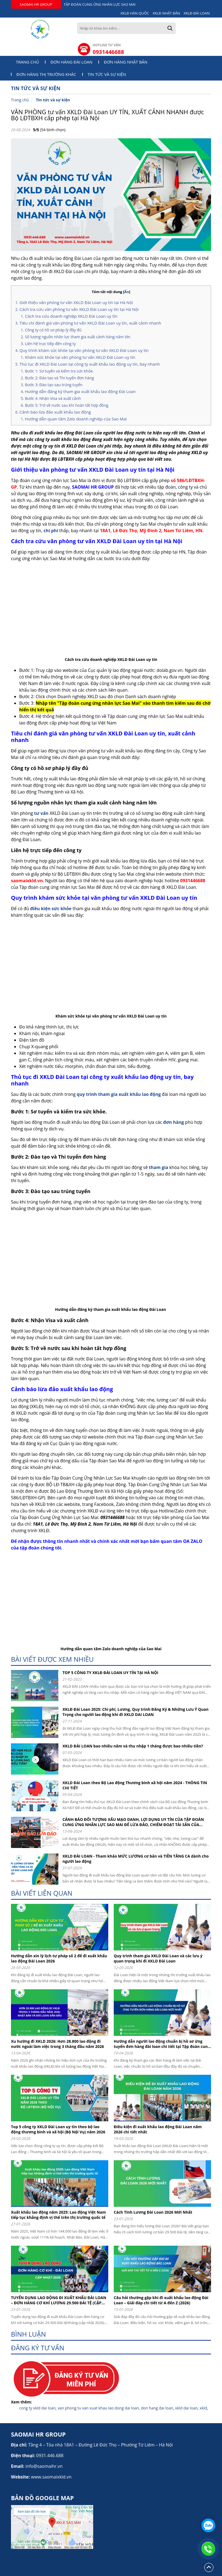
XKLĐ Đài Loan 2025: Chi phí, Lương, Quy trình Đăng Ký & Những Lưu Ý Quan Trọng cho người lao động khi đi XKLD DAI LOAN (135, 1712)
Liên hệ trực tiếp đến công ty (50, 343)
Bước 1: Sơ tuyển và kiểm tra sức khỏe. (59, 371)
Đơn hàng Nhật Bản (125, 62)
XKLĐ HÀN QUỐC (135, 13)
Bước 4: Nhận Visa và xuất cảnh (53, 398)
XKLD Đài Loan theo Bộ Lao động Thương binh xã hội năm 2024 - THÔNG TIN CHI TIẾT (134, 1785)
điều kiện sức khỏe (51, 909)
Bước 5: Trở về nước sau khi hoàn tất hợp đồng (66, 405)
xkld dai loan (186, 2408)
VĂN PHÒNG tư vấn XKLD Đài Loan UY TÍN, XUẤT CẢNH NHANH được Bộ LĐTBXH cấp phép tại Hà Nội (107, 115)
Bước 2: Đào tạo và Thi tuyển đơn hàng (59, 377)
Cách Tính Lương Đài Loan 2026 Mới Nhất (153, 2212)
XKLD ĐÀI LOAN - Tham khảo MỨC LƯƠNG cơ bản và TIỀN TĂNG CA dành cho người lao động (135, 1858)
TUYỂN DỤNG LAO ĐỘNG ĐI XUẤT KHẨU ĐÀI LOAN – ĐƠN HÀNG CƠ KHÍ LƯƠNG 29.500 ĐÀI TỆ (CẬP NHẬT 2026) (58, 2300)
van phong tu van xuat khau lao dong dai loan (98, 2408)
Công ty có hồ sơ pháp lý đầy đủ (53, 330)
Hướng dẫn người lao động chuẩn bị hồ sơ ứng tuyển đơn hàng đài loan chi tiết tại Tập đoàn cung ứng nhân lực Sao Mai (162, 2044)
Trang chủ (27, 62)
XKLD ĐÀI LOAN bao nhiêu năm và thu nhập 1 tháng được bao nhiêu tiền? (132, 1746)
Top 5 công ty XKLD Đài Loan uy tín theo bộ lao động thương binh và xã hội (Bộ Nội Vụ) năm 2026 (58, 2129)
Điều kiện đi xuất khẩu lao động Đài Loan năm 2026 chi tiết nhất (158, 2129)
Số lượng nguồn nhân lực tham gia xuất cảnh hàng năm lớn (77, 336)
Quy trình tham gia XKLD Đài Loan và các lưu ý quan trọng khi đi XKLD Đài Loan (158, 1958)
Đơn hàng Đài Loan (71, 62)
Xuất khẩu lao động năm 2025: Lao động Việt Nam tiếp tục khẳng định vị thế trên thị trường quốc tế (58, 2215)
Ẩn (126, 291)
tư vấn (41, 813)
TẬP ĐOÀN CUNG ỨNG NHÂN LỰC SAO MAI (100, 4)
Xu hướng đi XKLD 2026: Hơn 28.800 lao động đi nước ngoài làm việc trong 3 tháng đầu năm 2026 (57, 2044)
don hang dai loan (157, 2408)
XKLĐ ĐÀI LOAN (197, 13)
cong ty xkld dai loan (37, 2408)
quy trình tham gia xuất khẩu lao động (119, 1094)
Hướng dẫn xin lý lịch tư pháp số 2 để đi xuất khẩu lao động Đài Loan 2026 (59, 1958)
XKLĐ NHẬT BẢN (166, 13)
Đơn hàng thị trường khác (46, 74)
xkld (203, 2408)
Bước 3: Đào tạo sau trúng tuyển (53, 384)
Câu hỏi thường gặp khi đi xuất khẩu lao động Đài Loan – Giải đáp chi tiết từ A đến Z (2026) (161, 2300)
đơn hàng (173, 1122)
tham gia (158, 1167)
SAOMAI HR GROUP (36, 4)
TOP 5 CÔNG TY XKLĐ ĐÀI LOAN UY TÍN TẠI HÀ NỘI (110, 1672)
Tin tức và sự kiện (107, 74)
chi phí (51, 531)
